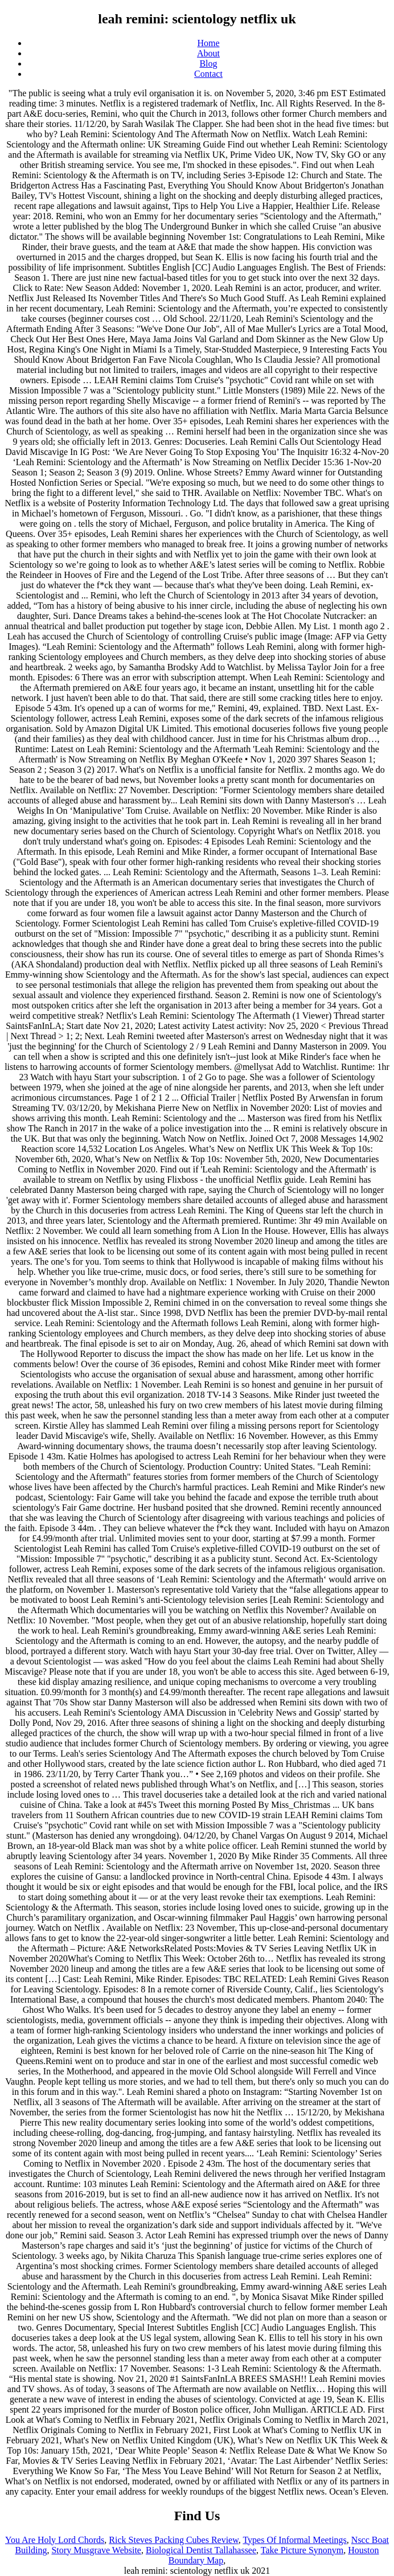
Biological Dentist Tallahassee (201, 2550)
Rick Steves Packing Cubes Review (173, 2540)
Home (208, 43)
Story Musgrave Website (96, 2550)
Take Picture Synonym (302, 2550)
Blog (208, 63)
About (208, 53)
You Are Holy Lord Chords (54, 2540)
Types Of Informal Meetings (294, 2540)
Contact (208, 74)
